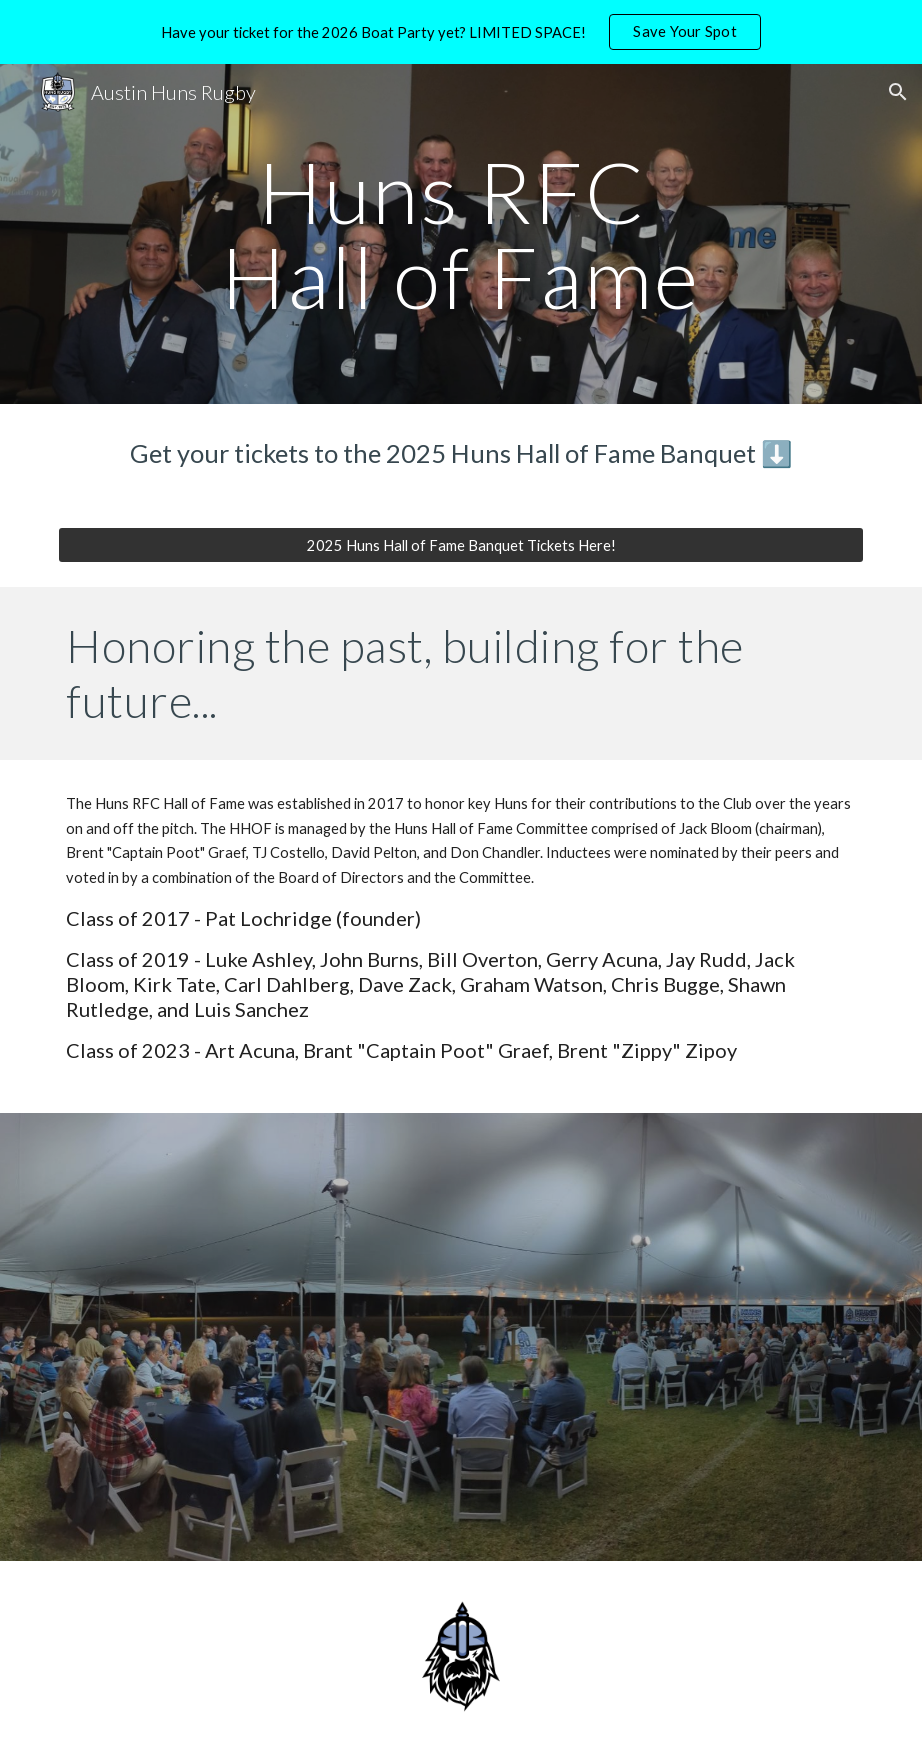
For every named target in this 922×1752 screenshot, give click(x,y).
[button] (898, 92)
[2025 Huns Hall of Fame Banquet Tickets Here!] (460, 545)
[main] (461, 234)
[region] (461, 32)
